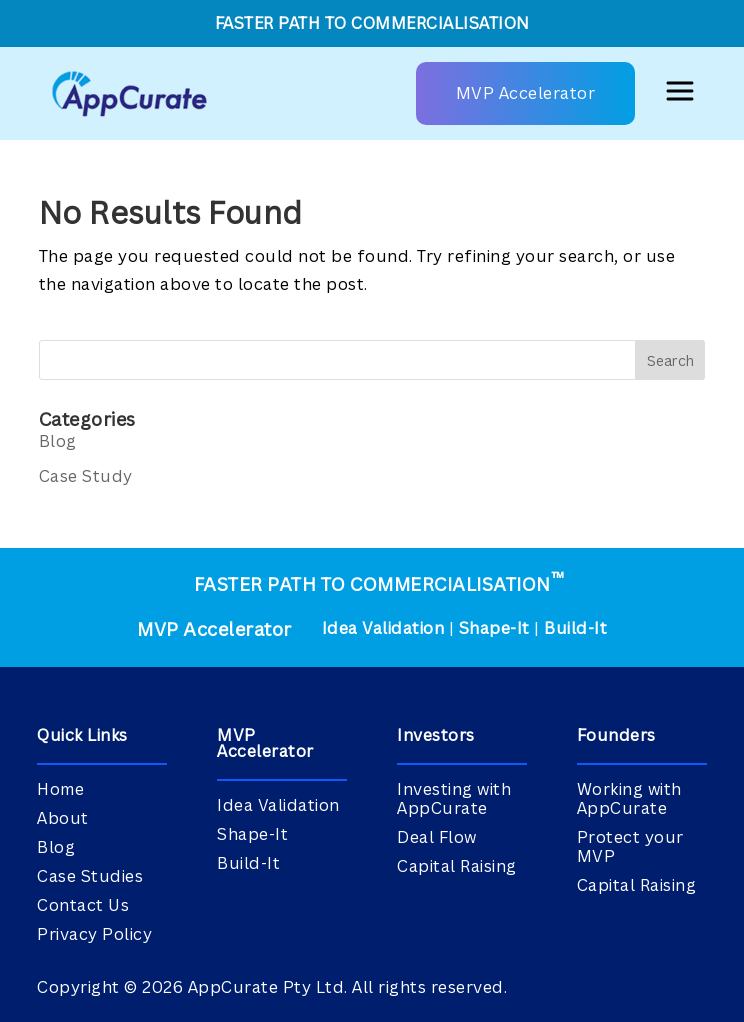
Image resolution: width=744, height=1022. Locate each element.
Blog (58, 441)
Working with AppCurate (629, 798)
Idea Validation (383, 628)
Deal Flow (437, 837)
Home (60, 789)
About (63, 818)
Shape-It (494, 628)
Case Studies (90, 876)
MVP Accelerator (526, 93)
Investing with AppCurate (454, 798)
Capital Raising (457, 866)
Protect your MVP (630, 846)
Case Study (86, 476)
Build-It (575, 628)
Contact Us (83, 905)
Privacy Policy (94, 934)
